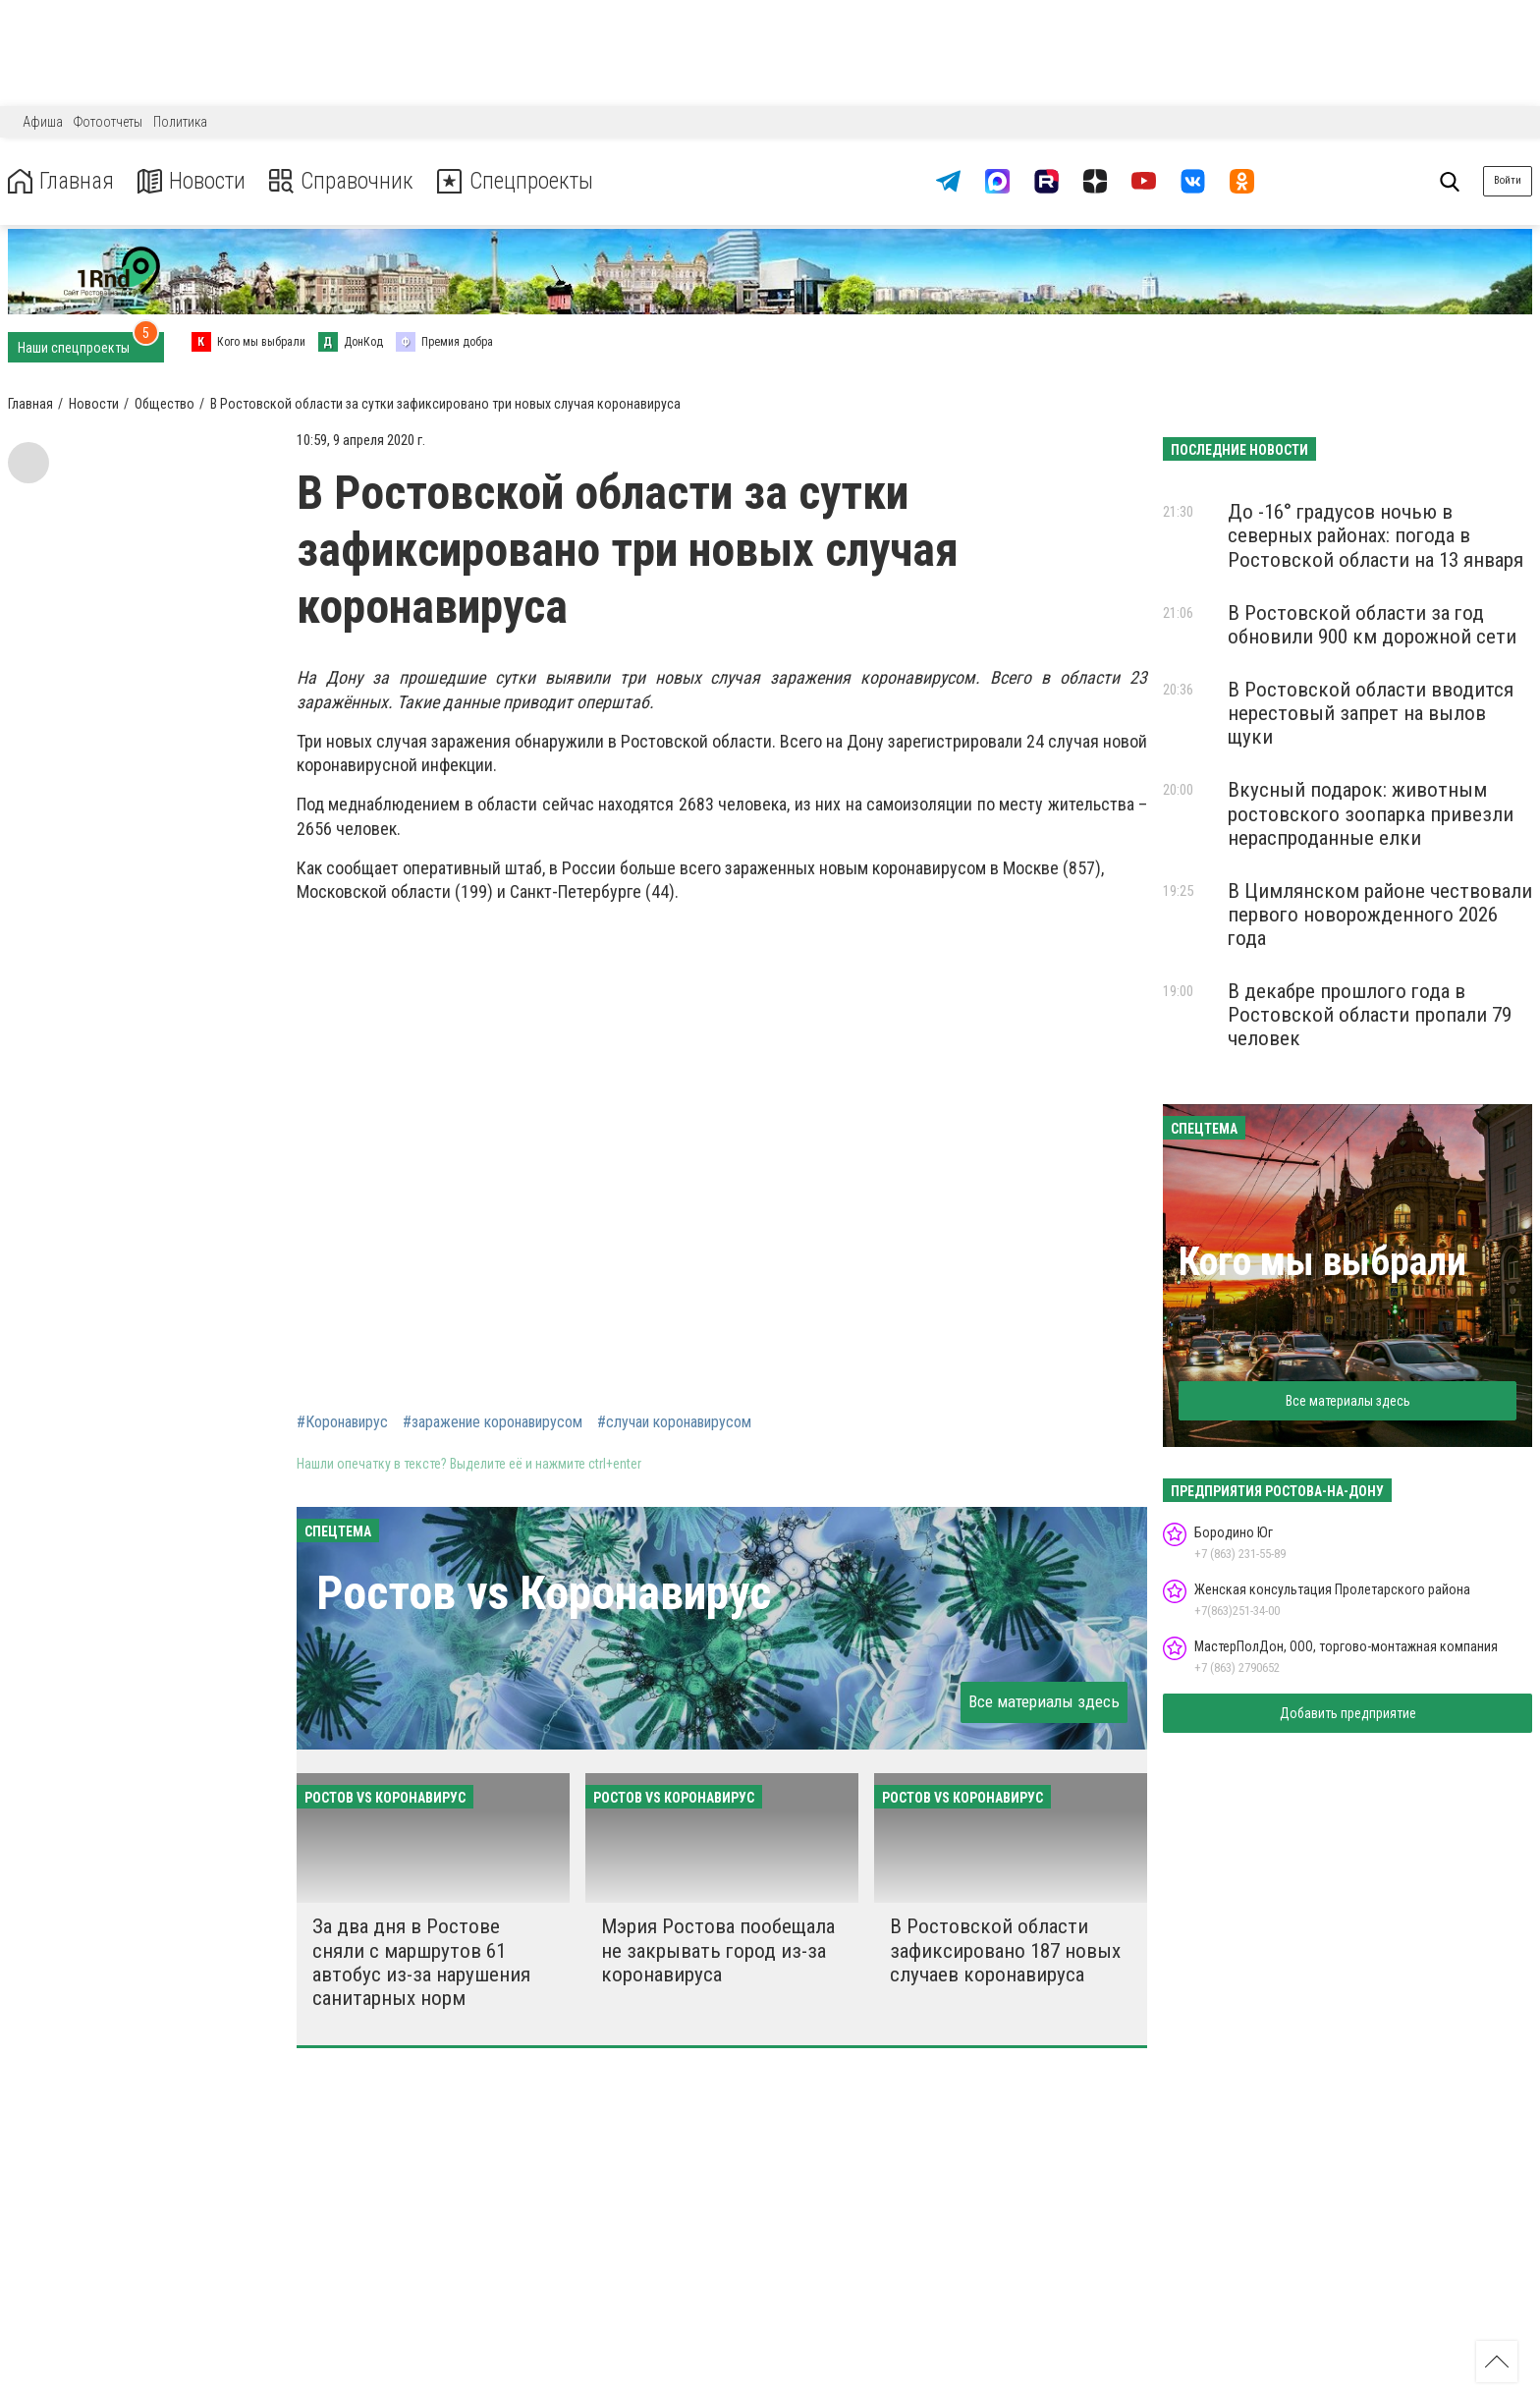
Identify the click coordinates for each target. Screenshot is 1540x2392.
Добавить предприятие (1348, 1713)
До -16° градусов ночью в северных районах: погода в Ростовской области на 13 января (1375, 535)
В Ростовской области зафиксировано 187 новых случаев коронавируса (1005, 1950)
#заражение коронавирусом (492, 1422)
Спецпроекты (524, 181)
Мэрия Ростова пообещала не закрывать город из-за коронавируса (718, 1950)
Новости (194, 181)
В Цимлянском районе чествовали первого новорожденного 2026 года (1380, 914)
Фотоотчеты (108, 122)
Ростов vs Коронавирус (543, 1593)
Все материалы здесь (1044, 1701)
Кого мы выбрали (1322, 1262)
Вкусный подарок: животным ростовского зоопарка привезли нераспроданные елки (1370, 813)
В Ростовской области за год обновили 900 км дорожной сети (1372, 624)
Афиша (43, 122)
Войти (1507, 180)
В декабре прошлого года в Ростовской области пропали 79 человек (1370, 1014)
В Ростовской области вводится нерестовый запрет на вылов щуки (1370, 713)
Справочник (347, 181)
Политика (180, 122)
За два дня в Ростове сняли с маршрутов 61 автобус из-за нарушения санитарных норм (421, 1962)
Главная (62, 181)
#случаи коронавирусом (674, 1422)
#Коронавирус (342, 1422)
